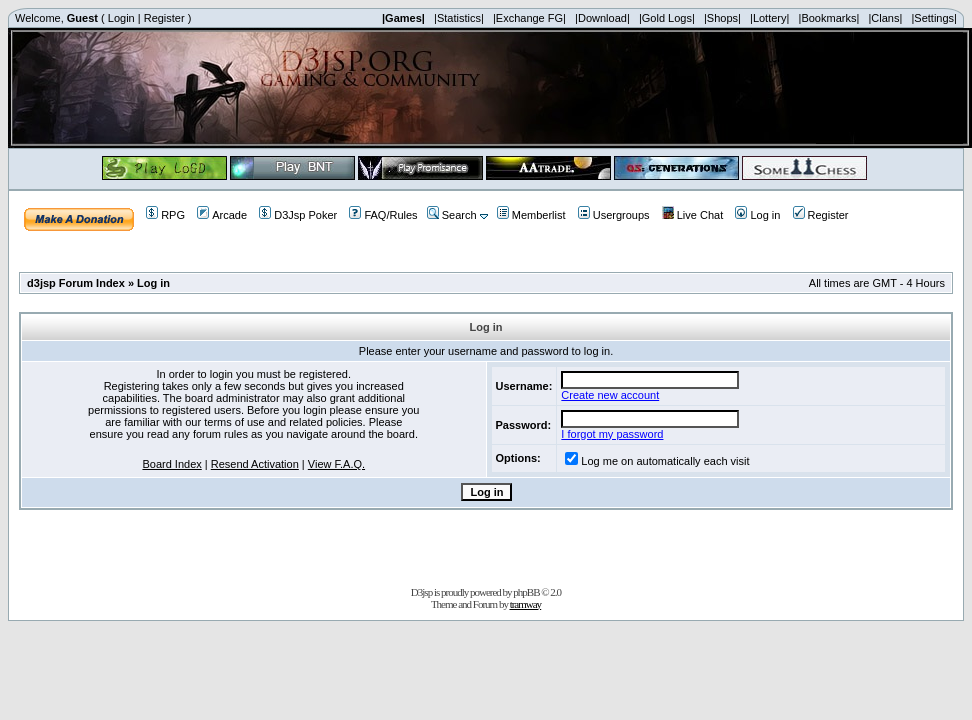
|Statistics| (459, 18)
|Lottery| (769, 18)
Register (164, 18)
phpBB (526, 592)
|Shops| (722, 18)
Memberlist (531, 215)
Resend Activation (255, 464)
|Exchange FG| (529, 18)
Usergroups (614, 215)
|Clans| (885, 18)
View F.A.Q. (336, 464)
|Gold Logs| (667, 18)
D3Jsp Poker (298, 215)
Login (121, 18)
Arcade (222, 215)
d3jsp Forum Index (76, 283)
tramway (525, 604)
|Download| (602, 18)
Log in (757, 215)
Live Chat (692, 215)
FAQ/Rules (383, 215)
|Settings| (933, 18)
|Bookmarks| (829, 18)
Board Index (171, 464)
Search (452, 215)
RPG (165, 215)
